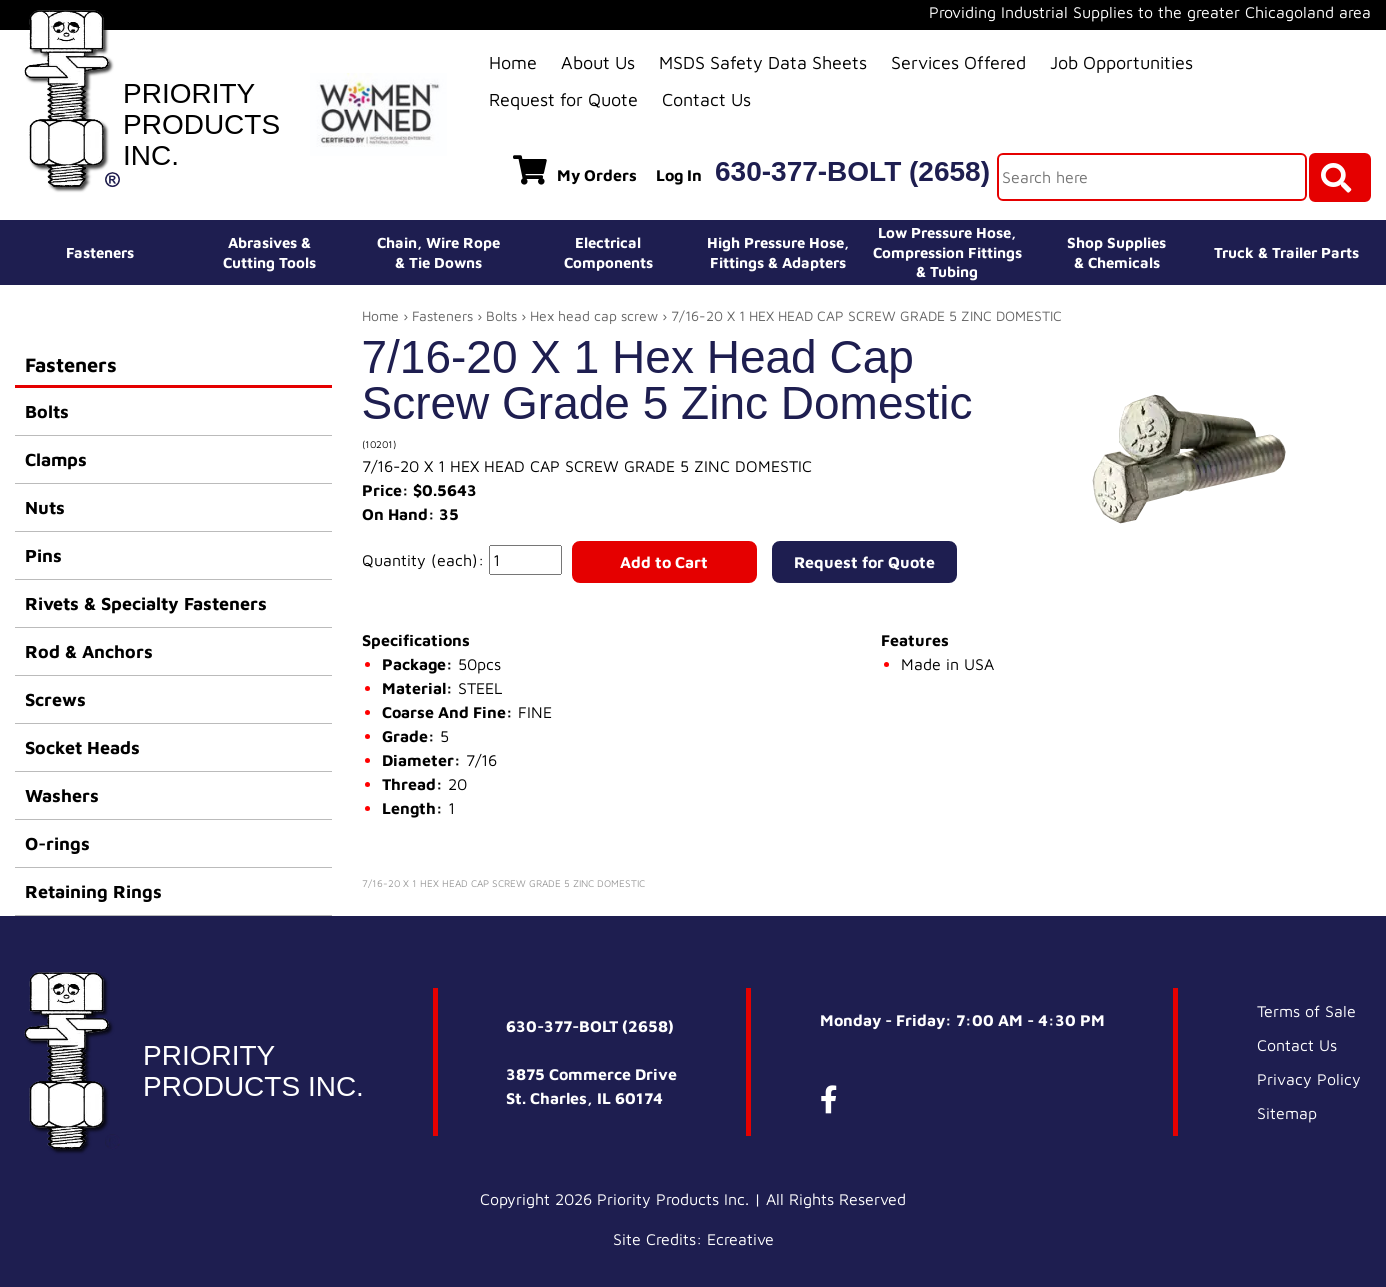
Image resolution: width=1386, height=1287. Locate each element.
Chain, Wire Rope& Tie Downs (438, 252)
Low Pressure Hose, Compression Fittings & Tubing (947, 252)
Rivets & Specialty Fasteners (146, 603)
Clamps (56, 459)
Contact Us (706, 99)
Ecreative (740, 1239)
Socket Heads (82, 747)
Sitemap (1287, 1113)
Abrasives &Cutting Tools (269, 252)
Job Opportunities (1121, 62)
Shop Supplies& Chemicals (1116, 252)
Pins (43, 555)
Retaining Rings (93, 891)
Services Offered (958, 62)
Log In (679, 175)
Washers (62, 795)
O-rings (57, 843)
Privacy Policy (1309, 1079)
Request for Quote (563, 99)
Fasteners (100, 252)
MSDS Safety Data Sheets (763, 62)
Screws (55, 699)
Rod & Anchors (89, 651)
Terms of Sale (1306, 1011)
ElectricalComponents (608, 252)
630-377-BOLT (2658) (852, 171)
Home (513, 62)
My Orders (575, 170)
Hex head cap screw (594, 315)
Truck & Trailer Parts (1286, 252)
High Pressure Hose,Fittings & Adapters (778, 252)
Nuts (45, 507)
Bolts (47, 411)
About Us (598, 62)
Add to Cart (664, 562)
